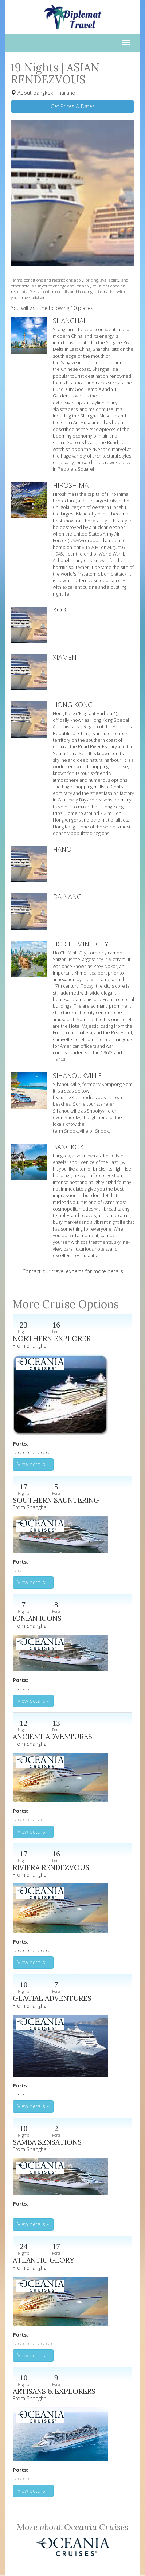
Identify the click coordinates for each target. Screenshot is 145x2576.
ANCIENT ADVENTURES (52, 1736)
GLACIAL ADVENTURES (52, 1998)
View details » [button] (33, 1464)
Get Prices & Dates (73, 106)
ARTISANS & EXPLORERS (54, 2391)
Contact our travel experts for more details (72, 1271)
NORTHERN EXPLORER (52, 1338)
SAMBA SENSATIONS (47, 2141)
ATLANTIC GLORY (43, 2260)
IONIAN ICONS (37, 1618)
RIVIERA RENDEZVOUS (51, 1867)
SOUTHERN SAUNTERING (56, 1500)
